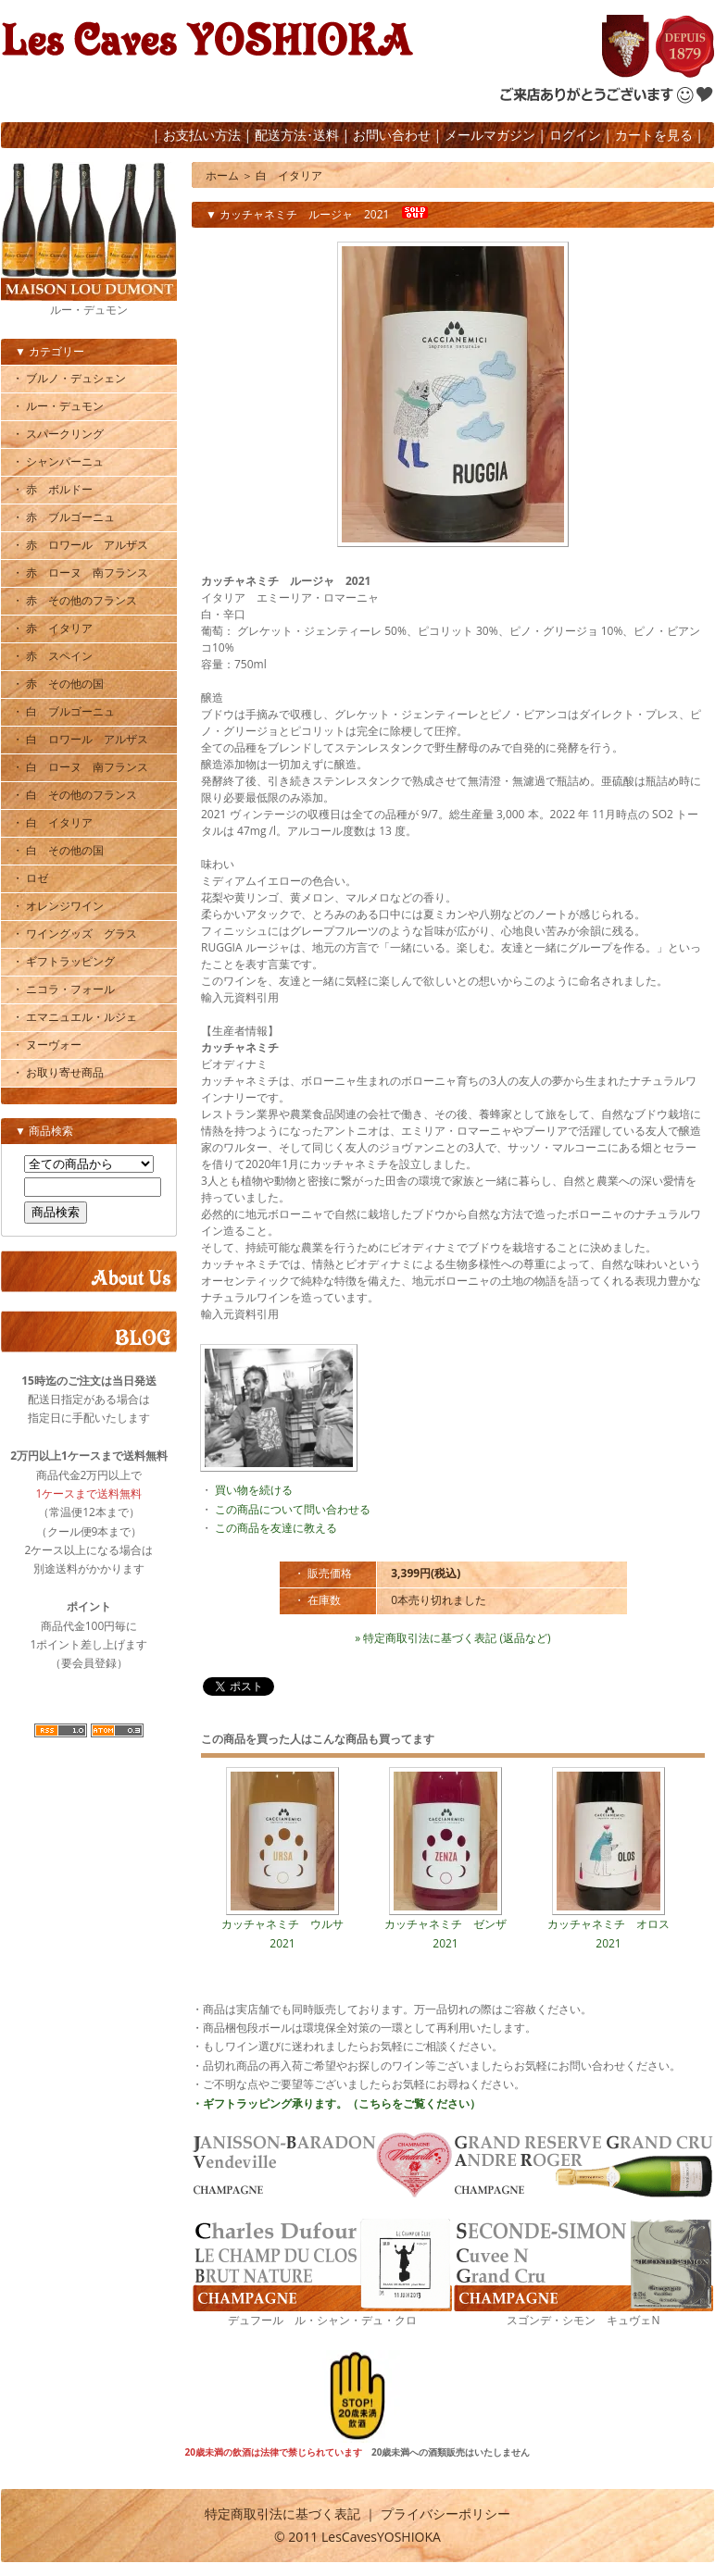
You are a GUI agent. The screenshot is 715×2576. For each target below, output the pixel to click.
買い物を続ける (254, 1490)
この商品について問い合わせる (292, 1509)
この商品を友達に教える (276, 1528)
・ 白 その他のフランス (74, 795)
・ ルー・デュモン (58, 406)
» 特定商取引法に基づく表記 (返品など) (452, 1638)
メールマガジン (490, 134)
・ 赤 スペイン (52, 656)
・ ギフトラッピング (63, 961)
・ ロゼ (30, 878)
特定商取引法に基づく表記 (282, 2513)
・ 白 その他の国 (58, 850)
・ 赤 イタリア (52, 628)
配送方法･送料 (297, 134)
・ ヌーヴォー (47, 1044)
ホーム (222, 175)
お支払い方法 (202, 134)
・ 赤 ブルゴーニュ (63, 517)
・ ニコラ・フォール (63, 989)
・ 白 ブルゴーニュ (63, 711)
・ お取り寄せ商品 (58, 1072)
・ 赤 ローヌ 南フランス (80, 572)
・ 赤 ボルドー (52, 489)
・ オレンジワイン (58, 906)
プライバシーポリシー (445, 2513)
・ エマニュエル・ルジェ (74, 1017)
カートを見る (654, 134)
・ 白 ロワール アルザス (80, 739)
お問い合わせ (392, 134)
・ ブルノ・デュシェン (69, 378)
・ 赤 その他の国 (58, 683)
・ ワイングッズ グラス (74, 933)
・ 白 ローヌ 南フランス (80, 767)
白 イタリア (289, 175)
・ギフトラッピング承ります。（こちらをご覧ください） (336, 2103)
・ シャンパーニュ (58, 461)
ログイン (575, 134)
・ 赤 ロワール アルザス (80, 545)
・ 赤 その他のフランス (74, 600)
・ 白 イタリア (52, 822)
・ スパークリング (58, 434)
